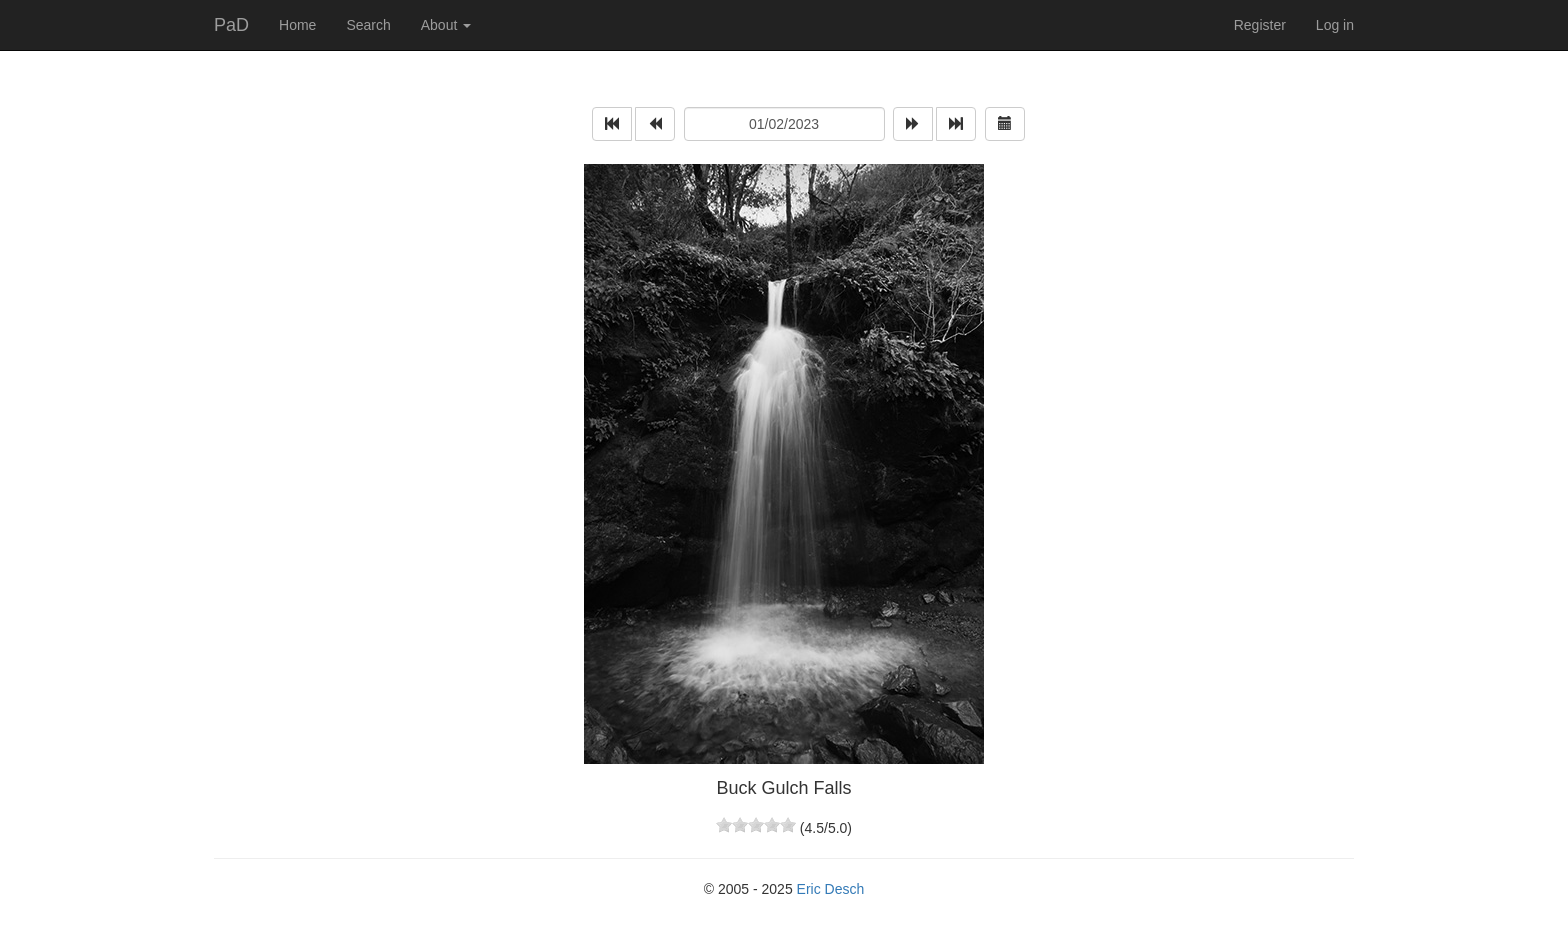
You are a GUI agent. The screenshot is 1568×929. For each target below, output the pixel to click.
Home (297, 25)
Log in (1335, 25)
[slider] (756, 825)
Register (1260, 25)
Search (368, 25)
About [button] (446, 25)
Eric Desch (831, 889)
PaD (231, 25)
